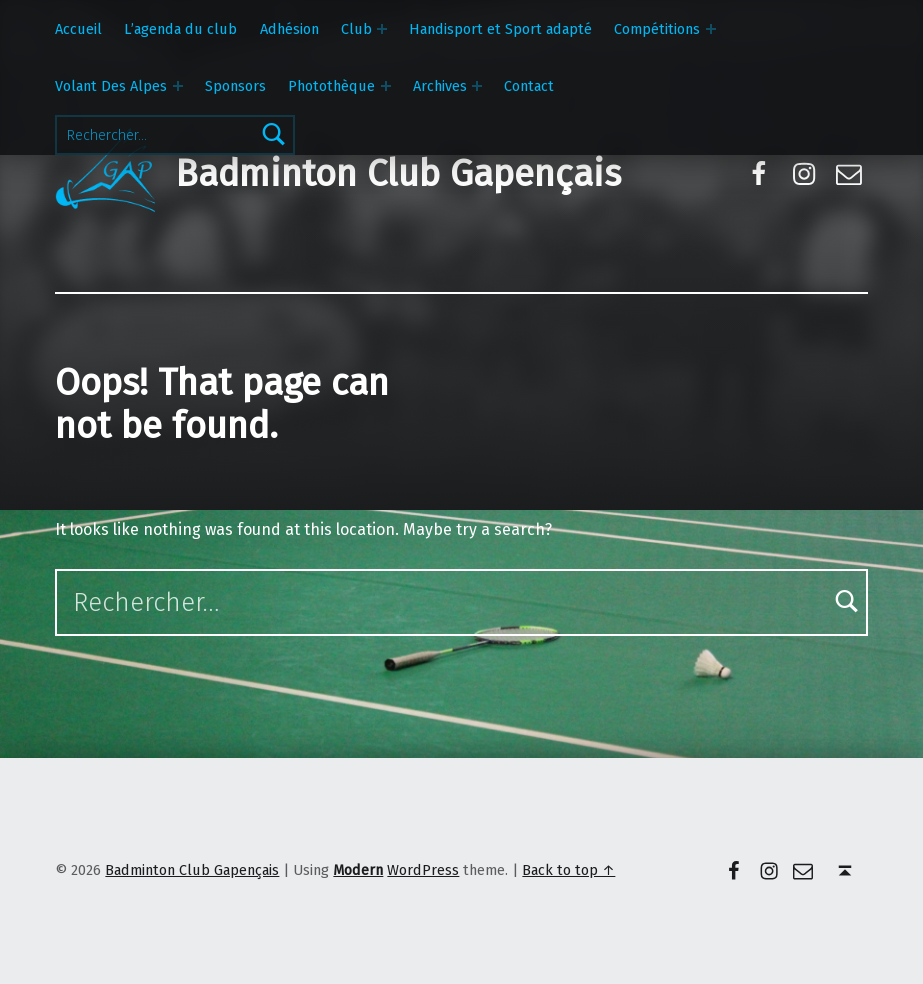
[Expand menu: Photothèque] (386, 86)
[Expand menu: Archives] (477, 86)
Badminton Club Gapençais (398, 174)
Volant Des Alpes (111, 86)
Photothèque (331, 86)
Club (356, 29)
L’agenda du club (180, 29)
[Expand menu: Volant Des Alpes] (178, 86)
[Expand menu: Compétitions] (711, 29)
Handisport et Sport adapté (500, 29)
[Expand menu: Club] (382, 29)
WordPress (423, 870)
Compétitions (657, 29)
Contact (529, 86)
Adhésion (289, 29)
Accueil (78, 29)
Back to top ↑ (568, 870)
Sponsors (235, 86)
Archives (440, 86)
